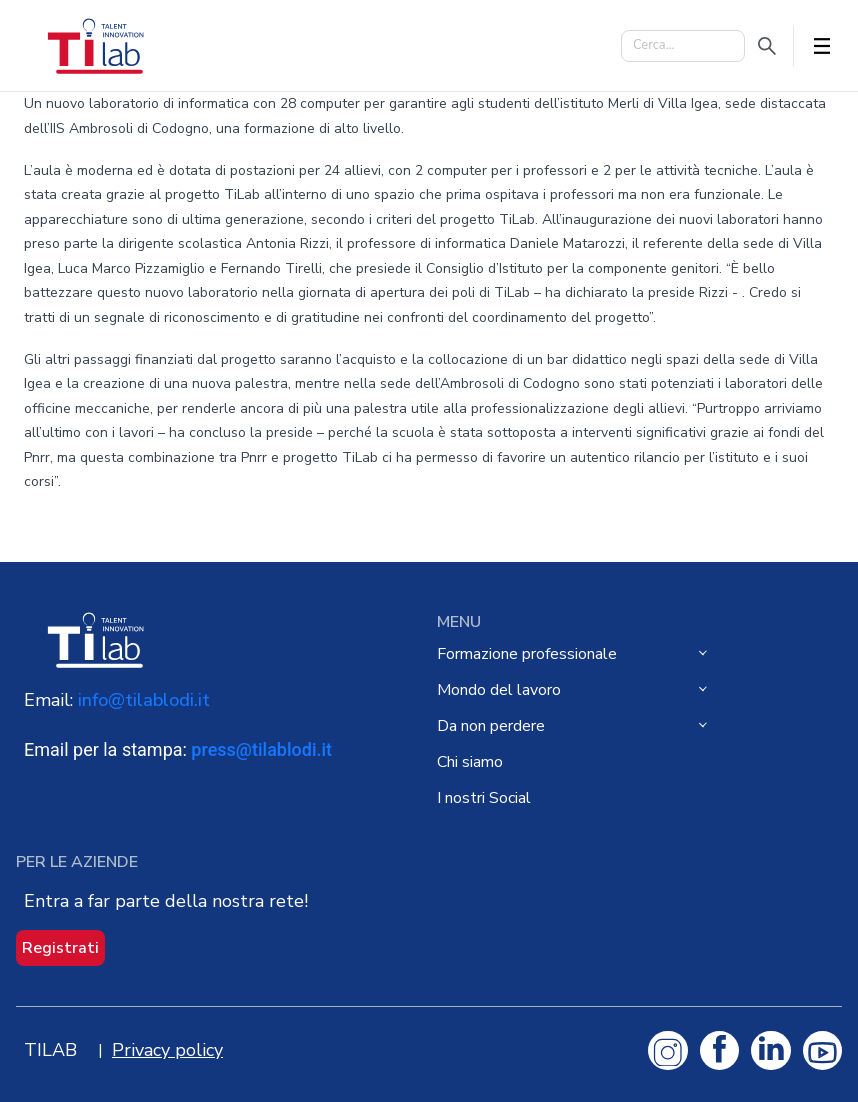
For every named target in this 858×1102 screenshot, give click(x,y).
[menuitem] (581, 654)
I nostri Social (484, 798)
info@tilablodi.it (144, 700)
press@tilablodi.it (261, 749)
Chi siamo (470, 762)
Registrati (60, 948)
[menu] (639, 726)
